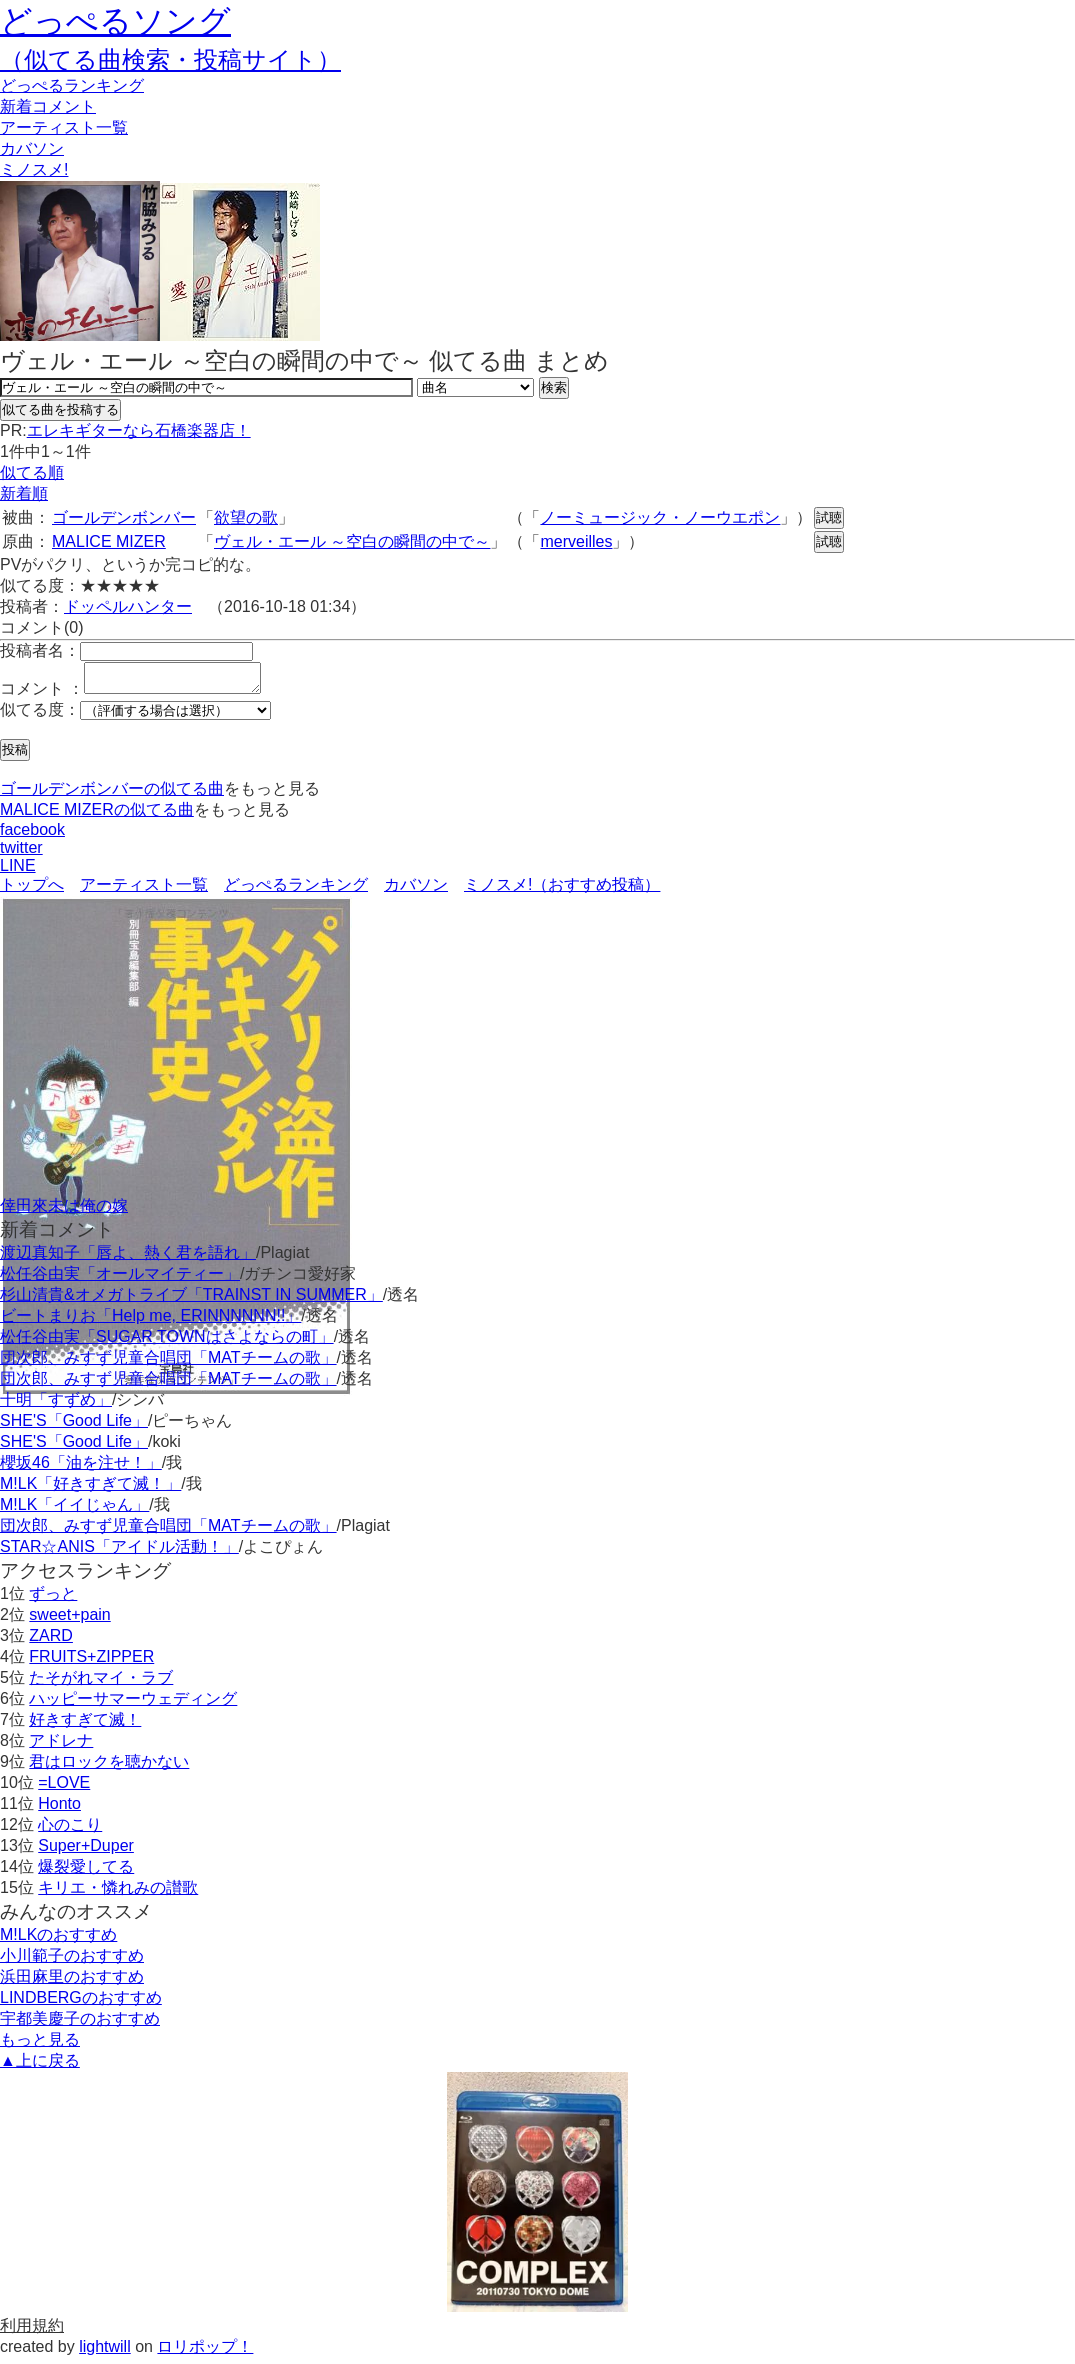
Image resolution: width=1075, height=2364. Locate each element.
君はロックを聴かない (109, 1767)
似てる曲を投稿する (60, 409)
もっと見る (40, 2045)
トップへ (32, 890)
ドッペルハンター (128, 606)
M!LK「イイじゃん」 (74, 1510)
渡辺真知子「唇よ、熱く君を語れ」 (128, 1258)
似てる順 (32, 472)
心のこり (70, 1830)
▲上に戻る (40, 2066)
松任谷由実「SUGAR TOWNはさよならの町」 (167, 1342)
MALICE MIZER (109, 541)
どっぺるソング (115, 21)
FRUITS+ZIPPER (91, 1662)
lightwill (105, 2352)
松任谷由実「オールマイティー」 (120, 1279)
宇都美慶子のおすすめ (80, 2024)
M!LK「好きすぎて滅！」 (90, 1489)
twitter (21, 853)
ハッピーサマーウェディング (133, 1704)
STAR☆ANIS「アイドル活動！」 (119, 1552)
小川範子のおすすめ (72, 1961)
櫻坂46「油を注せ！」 (81, 1468)
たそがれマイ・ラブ (101, 1683)
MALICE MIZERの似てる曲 (97, 815)
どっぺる (72, 85)
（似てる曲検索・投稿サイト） (170, 59)
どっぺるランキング (296, 890)
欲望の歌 (246, 517)
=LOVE (64, 1788)
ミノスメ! (34, 169)
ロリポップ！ (205, 2352)
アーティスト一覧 (144, 890)
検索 (554, 387)
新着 (48, 106)
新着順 (24, 493)
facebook (32, 835)
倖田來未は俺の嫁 (64, 1211)
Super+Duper (86, 1851)
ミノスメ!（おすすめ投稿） (562, 890)
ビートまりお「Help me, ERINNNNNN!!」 (150, 1321)
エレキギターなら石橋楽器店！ (139, 430)
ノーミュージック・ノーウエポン (660, 517)
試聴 (829, 517)
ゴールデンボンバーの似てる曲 (112, 794)
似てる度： (40, 715)
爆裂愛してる (86, 1872)
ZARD (51, 1641)
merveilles (576, 541)
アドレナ (61, 1746)
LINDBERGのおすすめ (81, 2003)
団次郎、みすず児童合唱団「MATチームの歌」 (168, 1363)
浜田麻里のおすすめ (72, 1982)
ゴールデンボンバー (124, 517)
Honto (59, 1809)
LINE (18, 871)
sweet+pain (69, 1620)
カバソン (32, 148)
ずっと (53, 1599)
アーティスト (64, 127)
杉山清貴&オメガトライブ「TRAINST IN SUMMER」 (191, 1300)
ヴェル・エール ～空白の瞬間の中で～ (352, 541)
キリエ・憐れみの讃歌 (118, 1893)
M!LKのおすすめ (58, 1940)
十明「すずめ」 (56, 1405)
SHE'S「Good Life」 (74, 1426)
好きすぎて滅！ (85, 1725)
